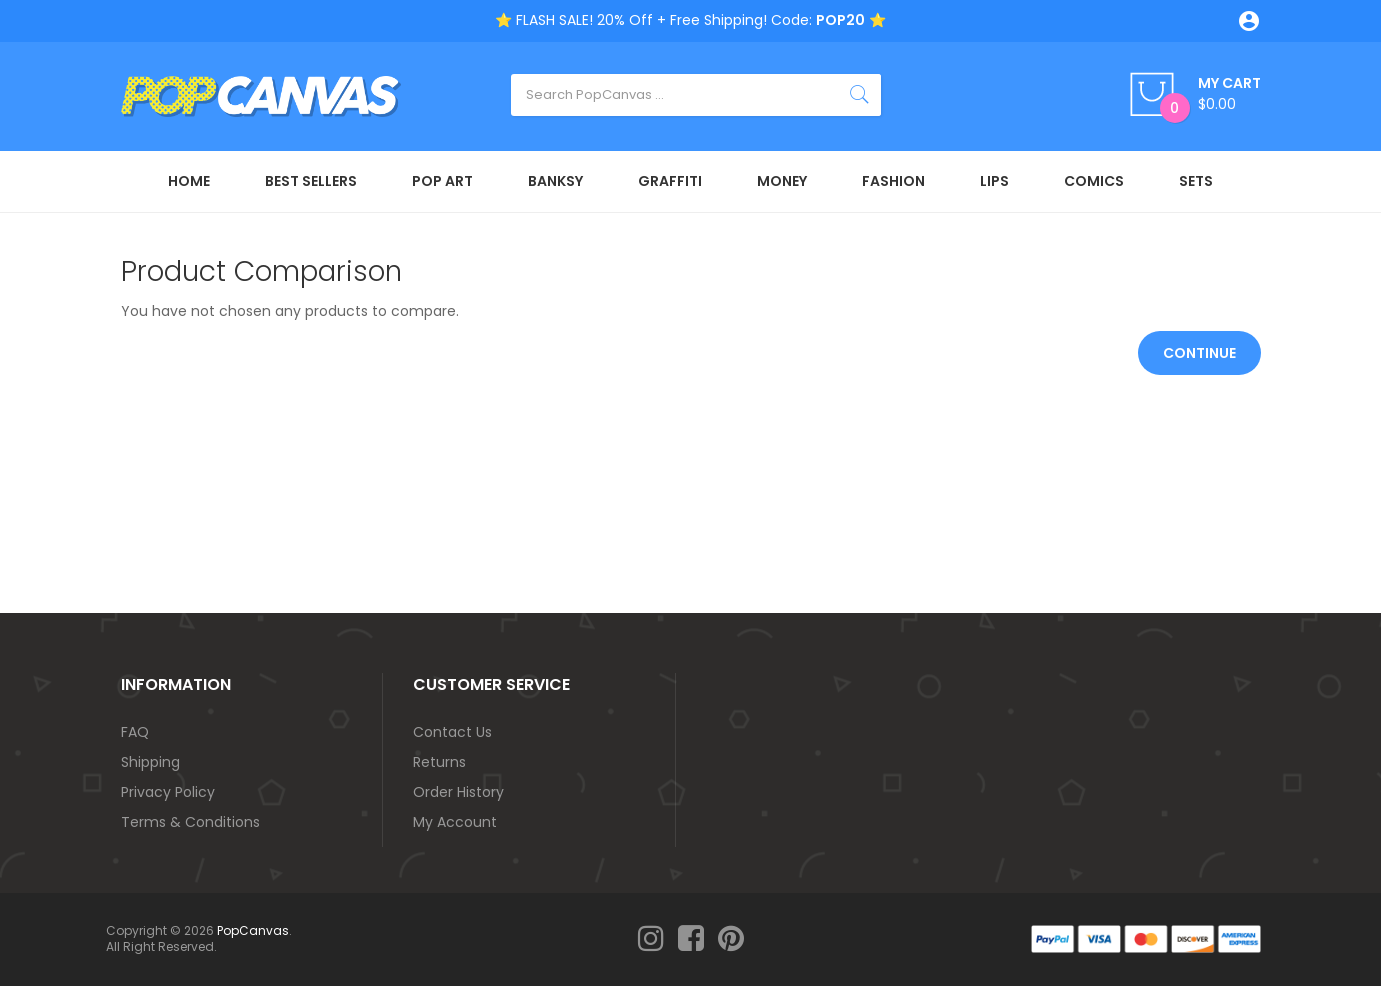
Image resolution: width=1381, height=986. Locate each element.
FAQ (135, 732)
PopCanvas (253, 930)
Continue (1199, 353)
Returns (439, 762)
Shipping (150, 762)
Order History (458, 792)
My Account (455, 822)
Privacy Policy (168, 792)
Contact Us (452, 732)
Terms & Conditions (190, 822)
